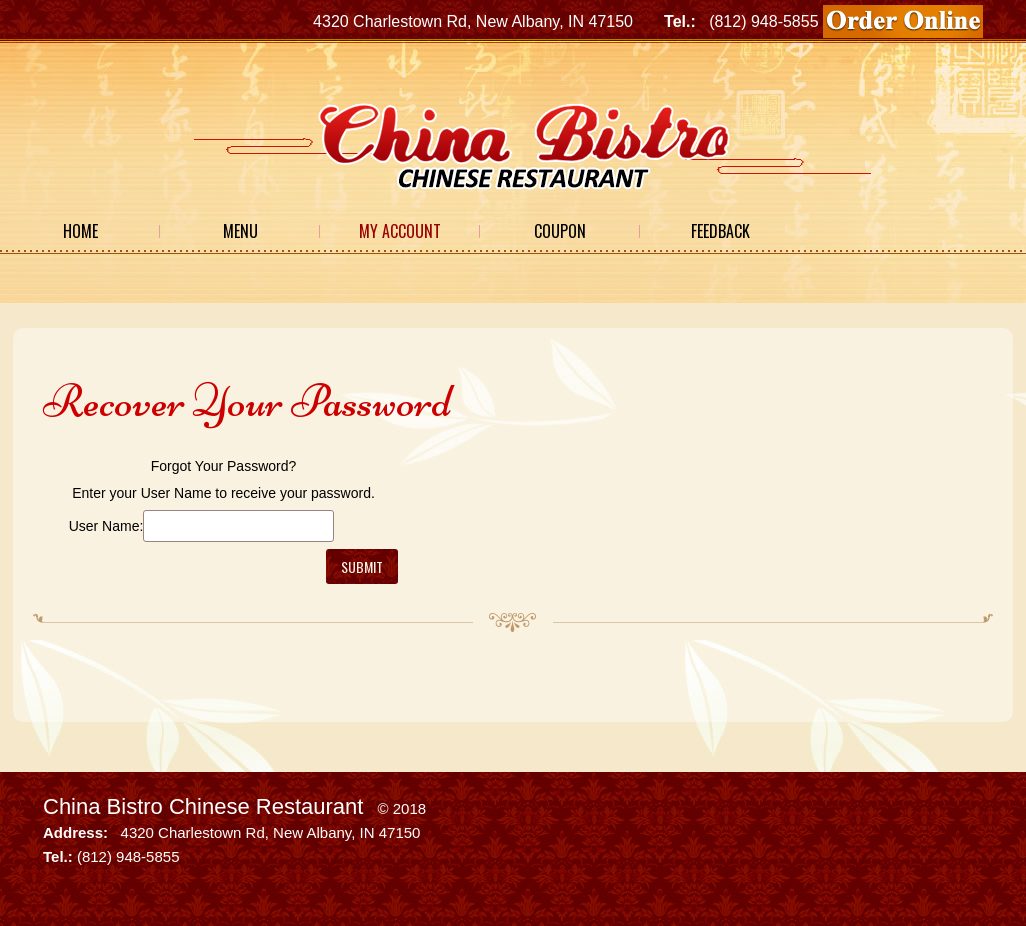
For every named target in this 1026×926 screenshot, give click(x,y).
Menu (240, 231)
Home (80, 231)
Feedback (720, 231)
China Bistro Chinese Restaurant (203, 806)
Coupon (560, 231)
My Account (400, 231)
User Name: (106, 526)
